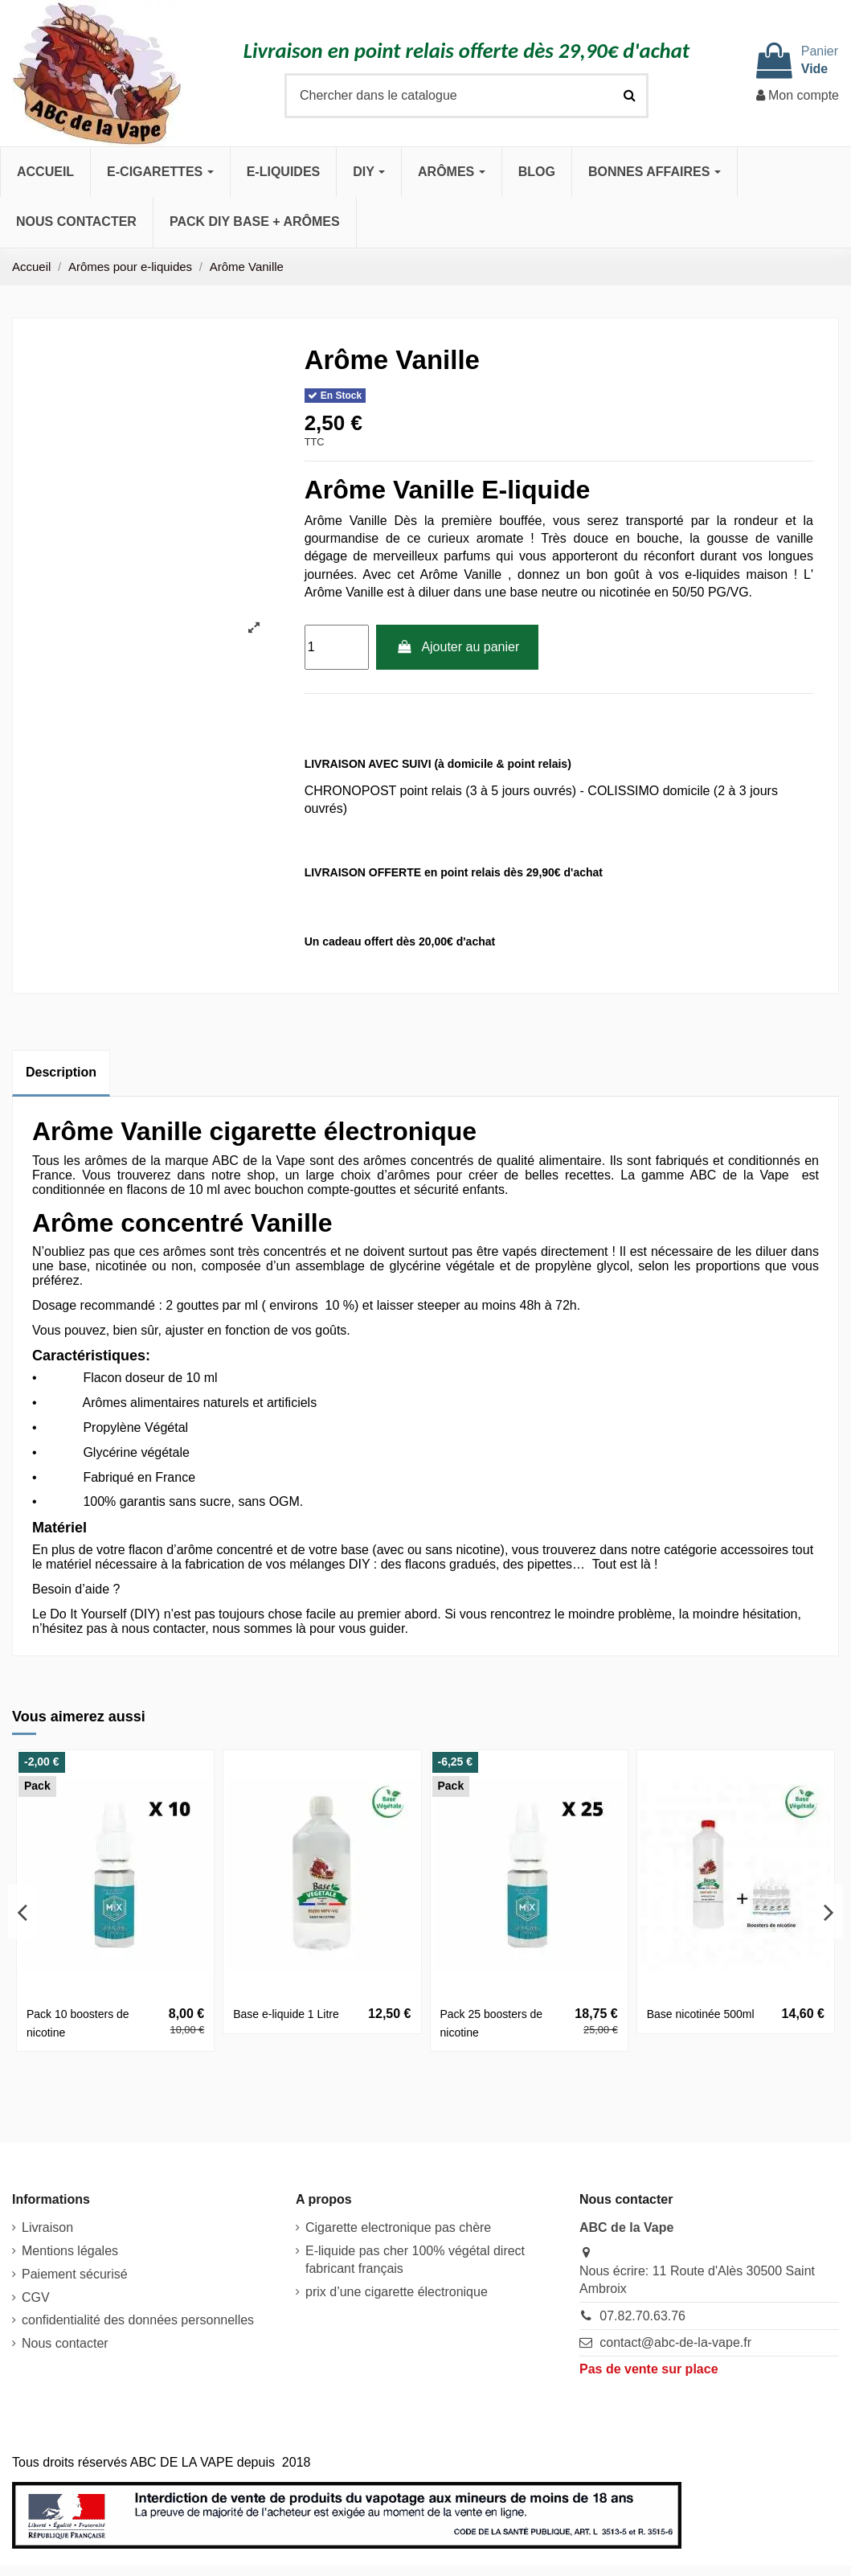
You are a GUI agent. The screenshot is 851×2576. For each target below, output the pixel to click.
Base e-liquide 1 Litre (286, 2014)
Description (61, 1072)
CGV (36, 2297)
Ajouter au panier (457, 647)
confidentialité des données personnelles (138, 2320)
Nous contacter (65, 2343)
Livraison (47, 2227)
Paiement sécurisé (75, 2274)
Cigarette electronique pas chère (398, 2227)
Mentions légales (70, 2251)
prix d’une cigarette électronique (396, 2292)
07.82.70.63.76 (642, 2316)
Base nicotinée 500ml (701, 2014)
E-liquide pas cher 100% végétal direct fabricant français (415, 2259)
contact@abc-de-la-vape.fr (675, 2342)
